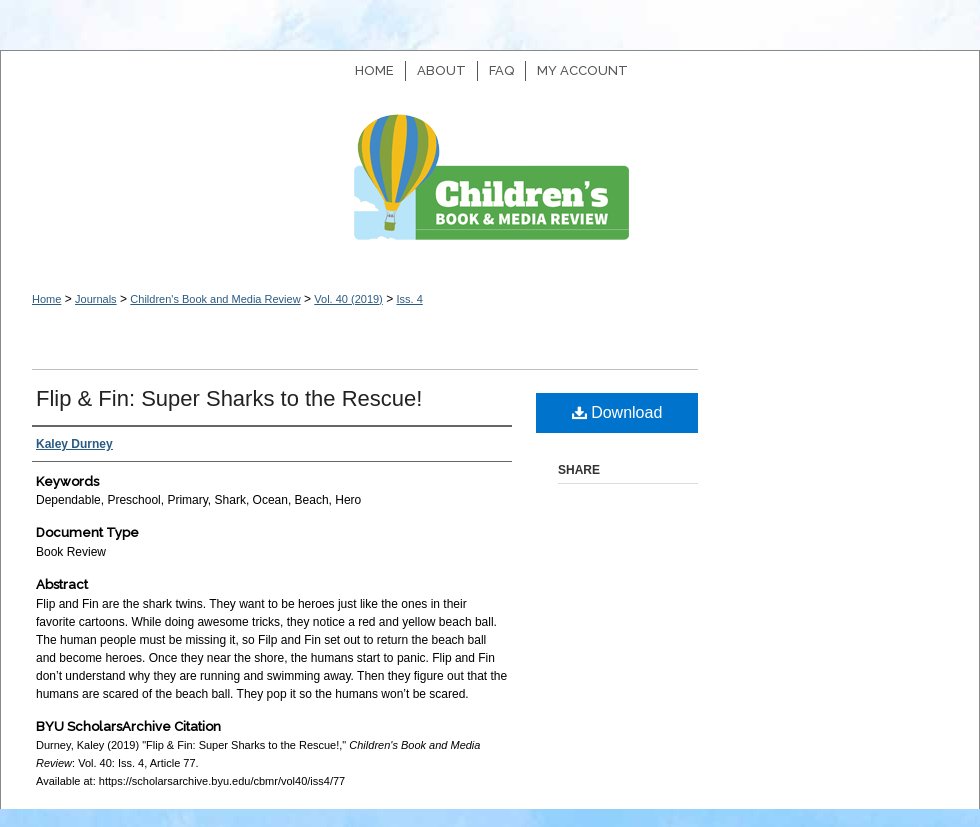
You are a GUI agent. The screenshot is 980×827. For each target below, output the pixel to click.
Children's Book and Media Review (490, 187)
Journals (96, 299)
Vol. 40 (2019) (348, 299)
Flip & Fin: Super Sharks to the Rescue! (229, 398)
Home (46, 299)
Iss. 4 (409, 299)
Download (617, 412)
